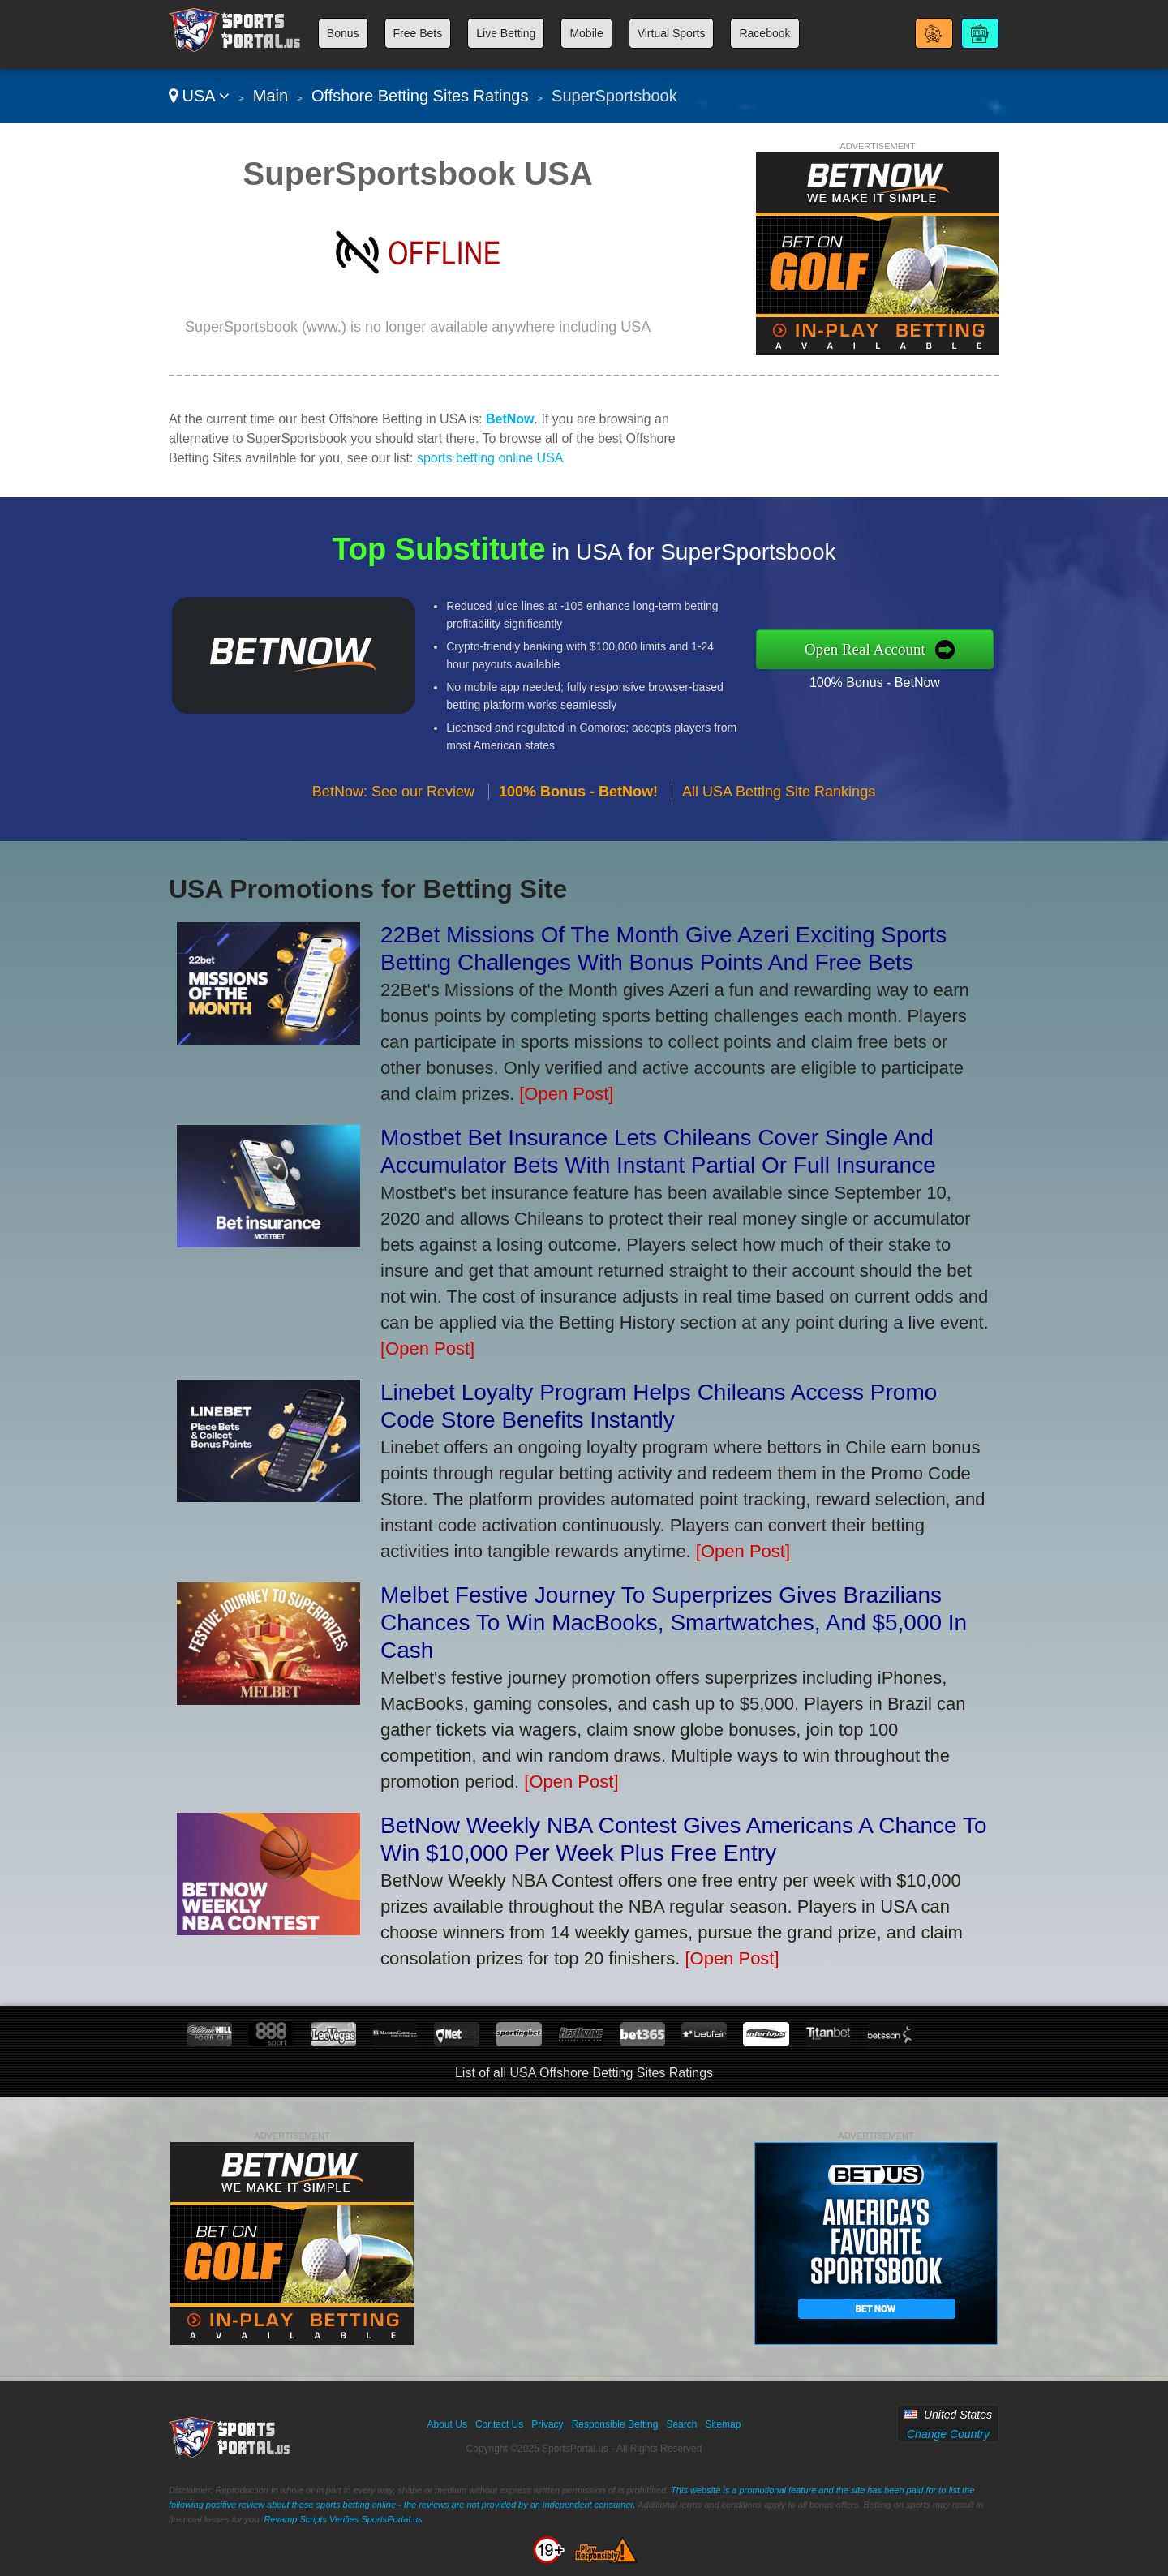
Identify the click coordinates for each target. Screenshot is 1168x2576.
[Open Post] (566, 1094)
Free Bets (418, 33)
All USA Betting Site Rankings (778, 847)
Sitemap (723, 2424)
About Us (447, 2424)
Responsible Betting (615, 2424)
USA (199, 96)
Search (681, 2424)
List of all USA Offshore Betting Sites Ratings (584, 2073)
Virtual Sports (672, 33)
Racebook (764, 33)
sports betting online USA (490, 458)
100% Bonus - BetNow (930, 672)
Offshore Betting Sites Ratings (420, 96)
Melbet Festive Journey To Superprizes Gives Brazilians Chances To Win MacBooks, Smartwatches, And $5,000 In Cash (673, 1622)
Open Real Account (923, 648)
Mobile (586, 33)
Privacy (547, 2424)
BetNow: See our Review (393, 847)
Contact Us (499, 2424)
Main (270, 96)
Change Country (948, 2434)
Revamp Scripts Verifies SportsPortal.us (343, 2519)
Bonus (343, 33)
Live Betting (505, 33)
